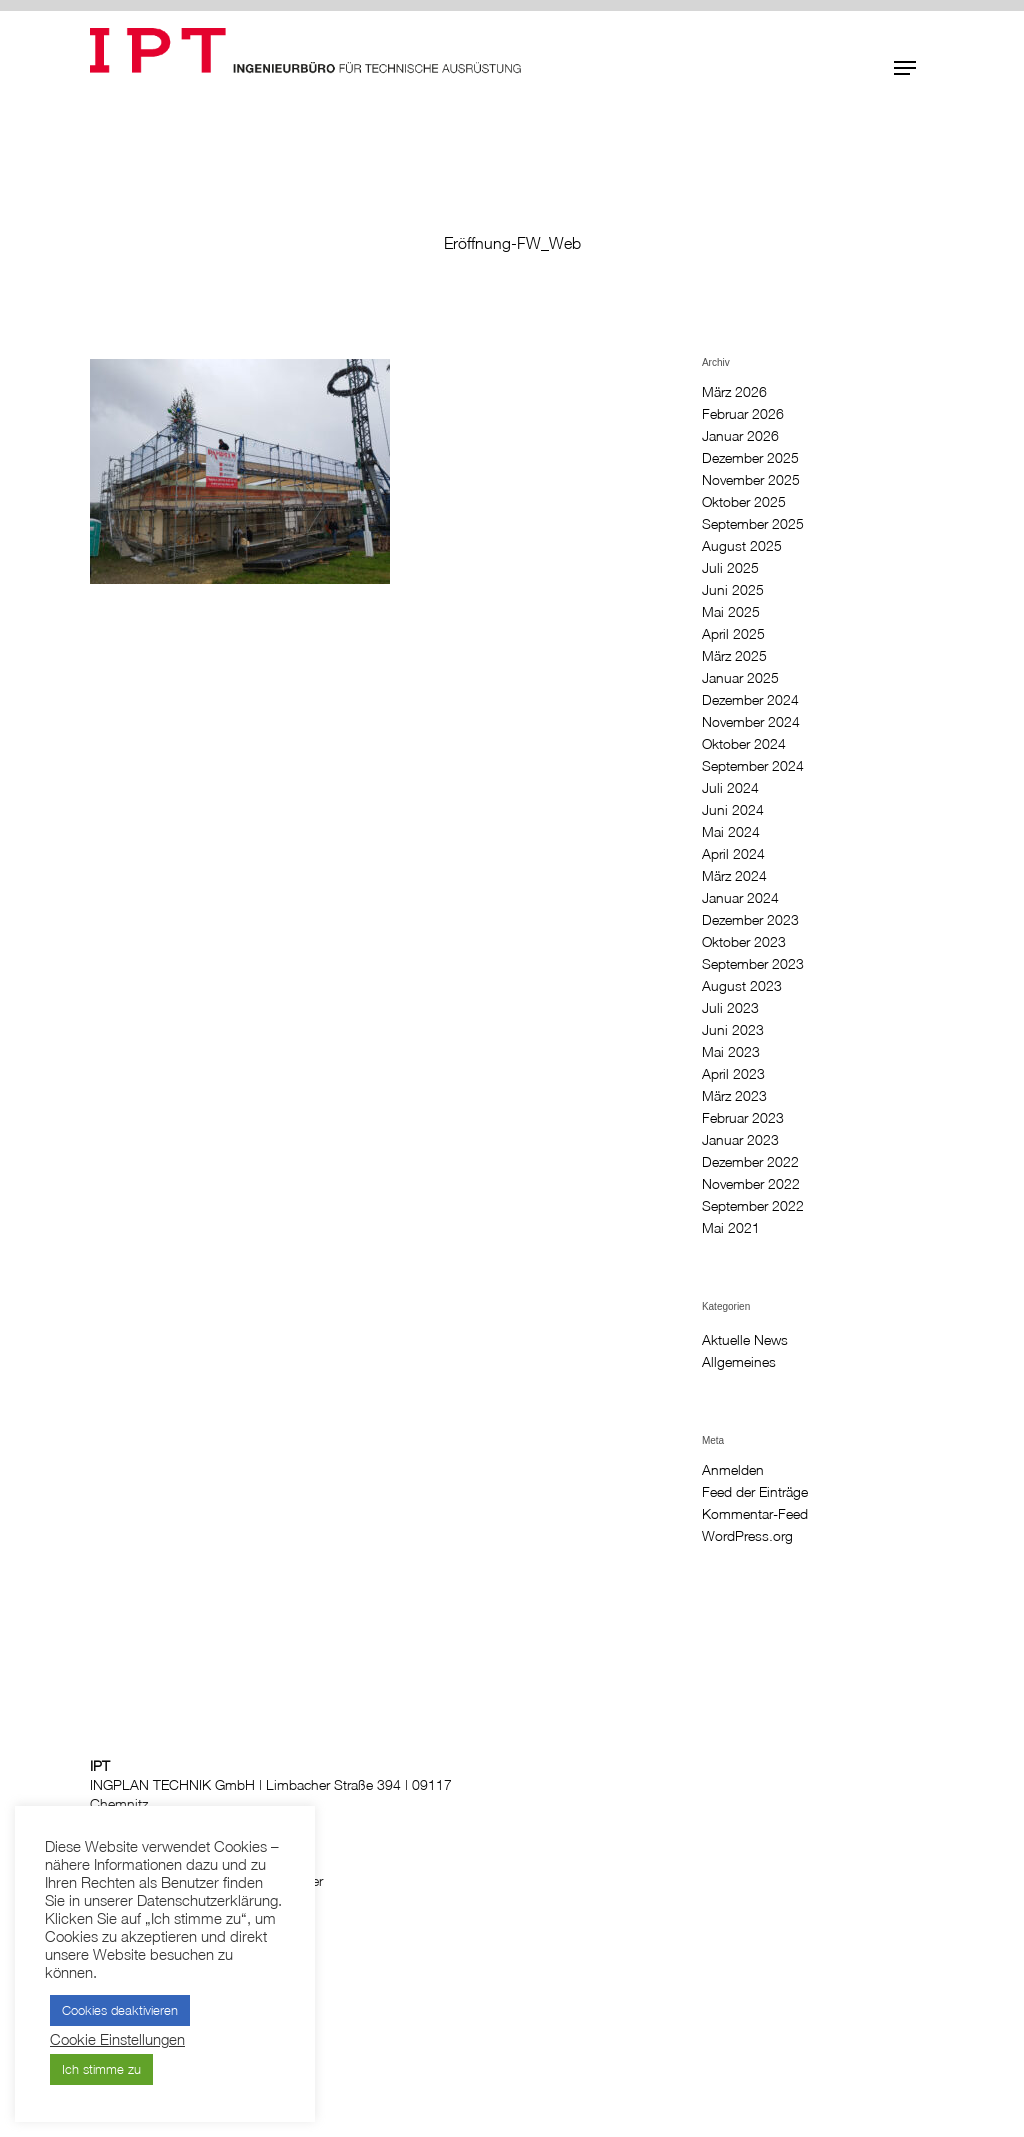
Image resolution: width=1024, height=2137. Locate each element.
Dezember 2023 (750, 920)
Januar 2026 (740, 436)
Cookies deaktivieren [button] (120, 2010)
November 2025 (751, 480)
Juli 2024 (730, 788)
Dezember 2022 (750, 1162)
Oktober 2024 (744, 744)
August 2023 (742, 986)
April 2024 (733, 854)
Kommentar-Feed (755, 1514)
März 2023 (734, 1096)
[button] (905, 68)
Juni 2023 (733, 1030)
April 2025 (733, 634)
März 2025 (734, 656)
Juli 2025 (730, 568)
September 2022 (753, 1206)
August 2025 (742, 546)
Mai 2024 (731, 832)
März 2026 (734, 392)
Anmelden (733, 1470)
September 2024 (753, 766)
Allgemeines (739, 1362)
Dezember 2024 (750, 700)
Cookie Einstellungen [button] (117, 2039)
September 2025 (753, 524)
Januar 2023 (740, 1140)
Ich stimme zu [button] (101, 2069)
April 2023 (733, 1074)
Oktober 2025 (744, 502)
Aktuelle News (745, 1340)
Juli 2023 (730, 1008)
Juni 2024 (733, 810)
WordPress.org (747, 1536)
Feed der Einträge (755, 1492)
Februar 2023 (743, 1118)
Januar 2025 (740, 678)
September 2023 (753, 964)
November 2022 (751, 1184)
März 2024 (734, 876)
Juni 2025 (733, 590)
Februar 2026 (743, 414)
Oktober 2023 (744, 942)
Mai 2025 (731, 612)
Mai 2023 (731, 1052)
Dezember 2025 (750, 458)
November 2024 (751, 722)
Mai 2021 (731, 1228)
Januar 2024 (740, 898)
